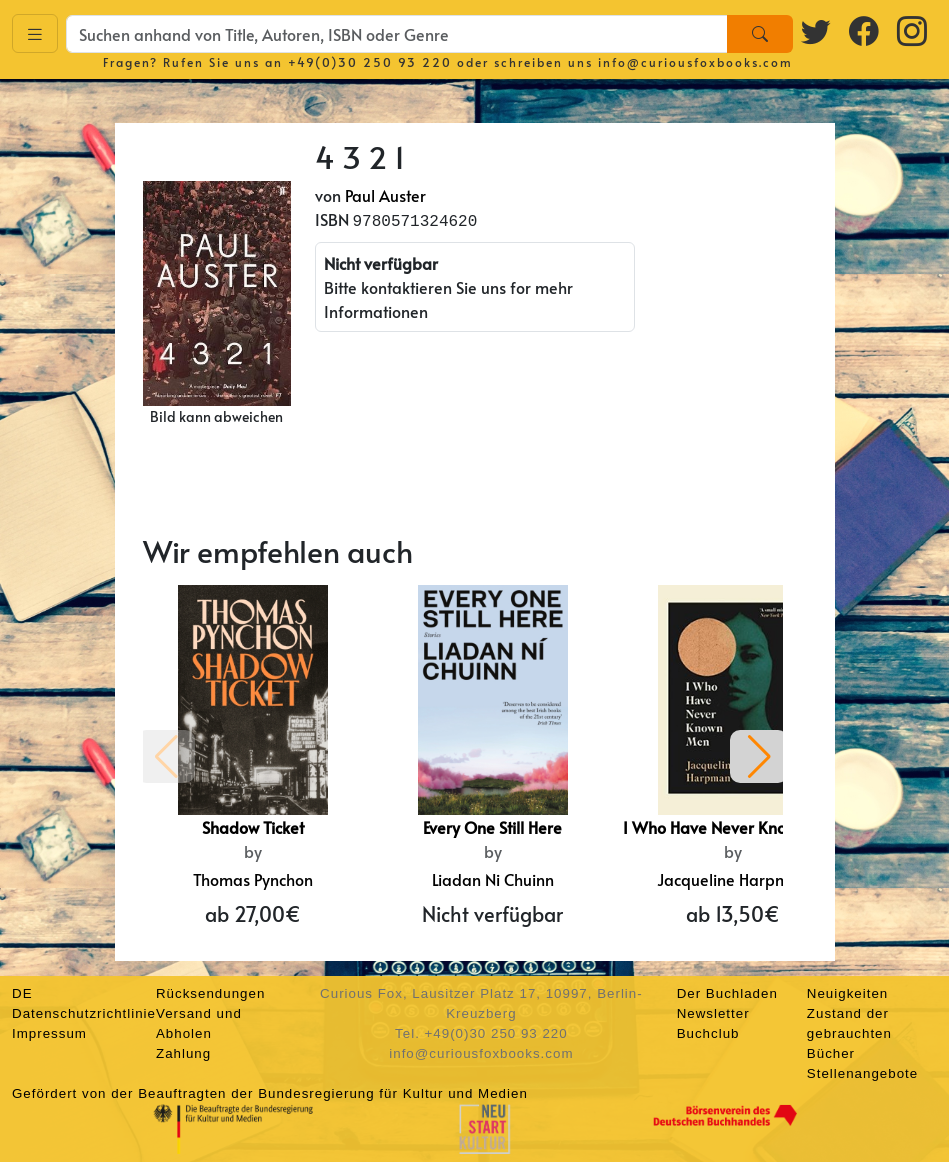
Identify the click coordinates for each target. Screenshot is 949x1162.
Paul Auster (385, 195)
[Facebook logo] (865, 30)
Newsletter (713, 1013)
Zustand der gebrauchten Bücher (849, 1033)
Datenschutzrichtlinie (84, 1013)
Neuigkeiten (847, 993)
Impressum (49, 1033)
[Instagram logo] (913, 30)
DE (22, 993)
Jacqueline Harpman (732, 879)
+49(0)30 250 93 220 (370, 62)
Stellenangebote (862, 1073)
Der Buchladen (727, 993)
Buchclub (708, 1033)
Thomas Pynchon (253, 879)
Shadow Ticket (253, 827)
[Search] (760, 34)
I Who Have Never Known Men (732, 827)
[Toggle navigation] (35, 33)
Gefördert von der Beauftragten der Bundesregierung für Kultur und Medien (270, 1093)
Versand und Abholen (199, 1023)
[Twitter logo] (817, 30)
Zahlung (183, 1053)
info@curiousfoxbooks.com (695, 62)
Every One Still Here (492, 827)
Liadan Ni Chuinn (493, 879)
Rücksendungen (210, 993)
